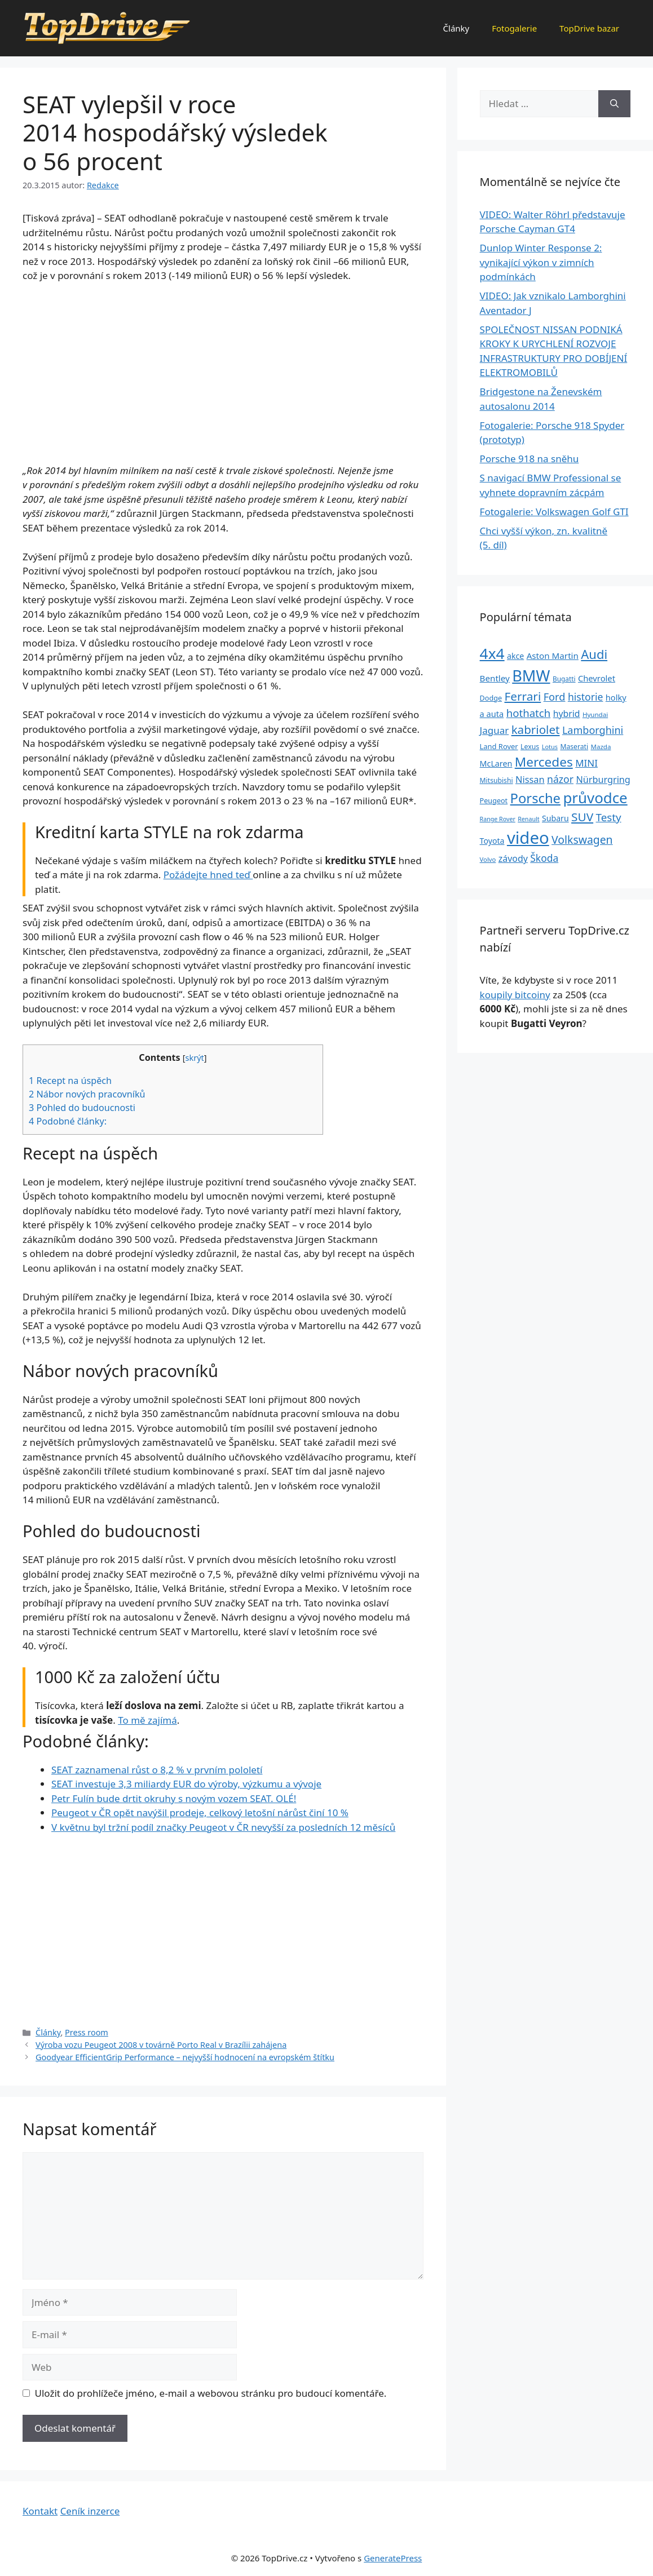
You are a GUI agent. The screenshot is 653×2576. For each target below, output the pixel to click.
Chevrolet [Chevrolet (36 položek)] (596, 678)
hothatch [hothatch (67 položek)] (528, 713)
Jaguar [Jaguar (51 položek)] (494, 730)
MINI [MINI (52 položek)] (586, 762)
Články (456, 28)
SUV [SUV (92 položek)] (582, 817)
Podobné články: (68, 1121)
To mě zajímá (147, 1720)
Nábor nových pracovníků (87, 1094)
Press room (86, 2032)
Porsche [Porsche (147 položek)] (535, 798)
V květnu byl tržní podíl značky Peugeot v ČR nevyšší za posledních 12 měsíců (223, 1827)
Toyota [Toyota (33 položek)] (492, 840)
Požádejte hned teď (208, 874)
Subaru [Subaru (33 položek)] (555, 818)
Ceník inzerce (90, 2510)
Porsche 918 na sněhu (529, 458)
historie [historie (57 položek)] (585, 696)
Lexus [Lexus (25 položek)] (529, 746)
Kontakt (40, 2510)
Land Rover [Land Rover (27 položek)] (499, 746)
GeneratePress (393, 2558)
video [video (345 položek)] (528, 837)
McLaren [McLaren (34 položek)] (496, 763)
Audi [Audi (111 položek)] (594, 654)
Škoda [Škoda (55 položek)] (544, 858)
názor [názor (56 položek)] (560, 779)
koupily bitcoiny (515, 994)
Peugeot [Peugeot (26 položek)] (494, 800)
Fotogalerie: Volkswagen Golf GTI (554, 511)
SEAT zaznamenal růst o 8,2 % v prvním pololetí (156, 1769)
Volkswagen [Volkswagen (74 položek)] (582, 839)
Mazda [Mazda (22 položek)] (600, 746)
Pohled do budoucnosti (82, 1107)
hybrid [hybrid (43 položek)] (566, 713)
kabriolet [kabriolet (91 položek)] (535, 729)
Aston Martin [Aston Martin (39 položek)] (553, 655)
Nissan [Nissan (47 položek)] (530, 779)
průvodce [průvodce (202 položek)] (595, 797)
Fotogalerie (514, 28)
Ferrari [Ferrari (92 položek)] (522, 696)
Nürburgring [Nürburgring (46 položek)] (603, 779)
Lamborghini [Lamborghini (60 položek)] (592, 730)
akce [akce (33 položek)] (515, 655)
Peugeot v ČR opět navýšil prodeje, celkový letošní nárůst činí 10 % (199, 1812)
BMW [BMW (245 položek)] (531, 675)
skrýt (194, 1057)
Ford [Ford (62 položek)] (555, 696)
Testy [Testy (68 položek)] (608, 817)
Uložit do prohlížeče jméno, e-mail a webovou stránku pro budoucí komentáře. (211, 2393)
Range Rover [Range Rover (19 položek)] (497, 819)
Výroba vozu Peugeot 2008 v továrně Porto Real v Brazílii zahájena (161, 2044)
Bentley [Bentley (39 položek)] (495, 678)
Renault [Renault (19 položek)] (528, 819)
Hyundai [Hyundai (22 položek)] (595, 714)
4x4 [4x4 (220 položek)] (492, 653)
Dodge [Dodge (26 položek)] (491, 698)
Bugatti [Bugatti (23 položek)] (564, 678)
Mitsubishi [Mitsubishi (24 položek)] (496, 780)
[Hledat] (614, 103)
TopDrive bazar (589, 28)
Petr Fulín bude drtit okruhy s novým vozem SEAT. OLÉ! (173, 1798)
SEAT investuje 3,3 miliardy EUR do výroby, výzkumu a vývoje (186, 1783)
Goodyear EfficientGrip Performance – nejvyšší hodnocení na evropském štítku (185, 2057)
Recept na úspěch (70, 1080)
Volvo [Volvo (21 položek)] (488, 859)
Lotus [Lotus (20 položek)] (550, 746)
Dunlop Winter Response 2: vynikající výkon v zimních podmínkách (541, 262)
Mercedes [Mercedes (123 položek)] (544, 762)
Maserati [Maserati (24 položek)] (574, 746)
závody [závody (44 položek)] (513, 858)
